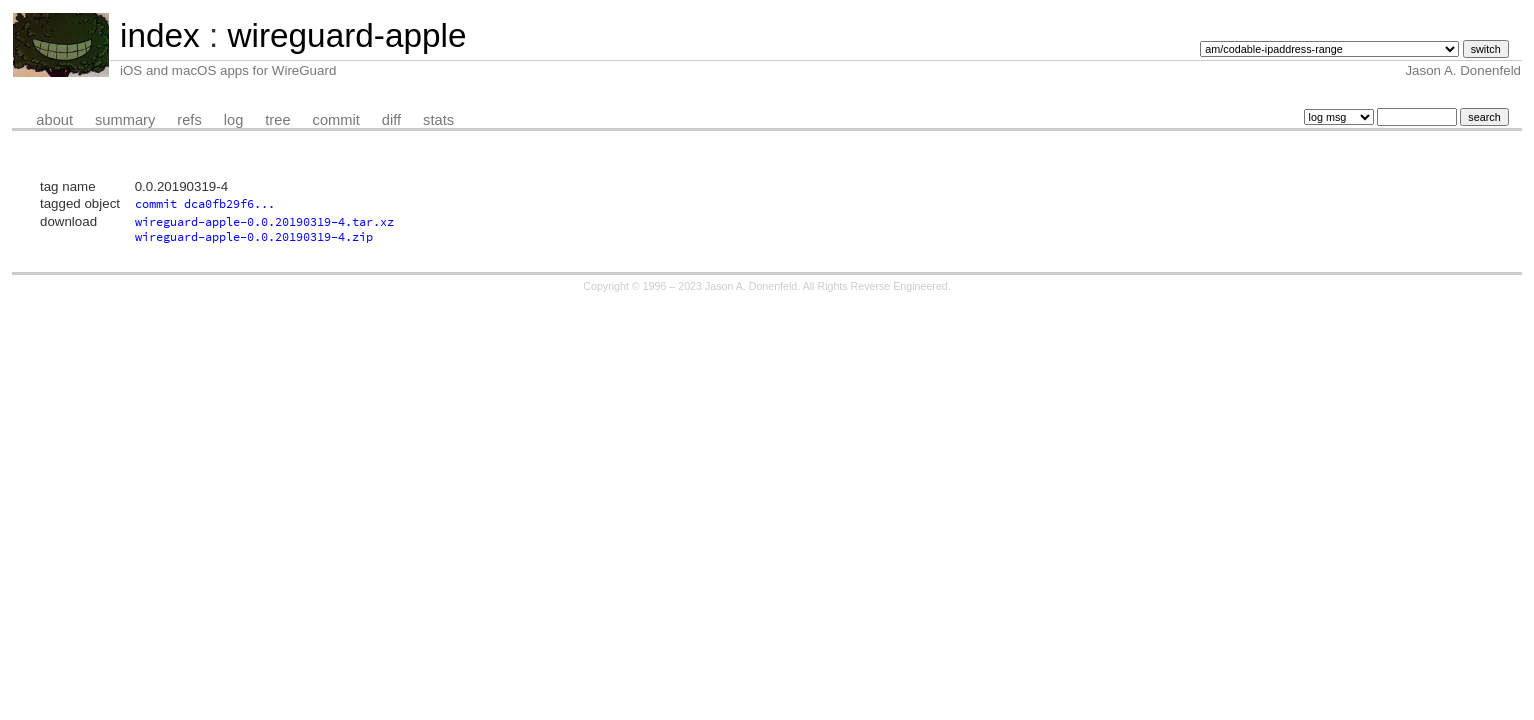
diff (391, 120)
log (234, 120)
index (160, 35)
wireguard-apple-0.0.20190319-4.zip (254, 236)
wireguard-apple (346, 35)
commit (336, 120)
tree (277, 120)
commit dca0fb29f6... (205, 203)
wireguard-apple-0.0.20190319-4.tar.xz (264, 221)
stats (438, 120)
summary (125, 120)
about (54, 120)
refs (189, 120)
